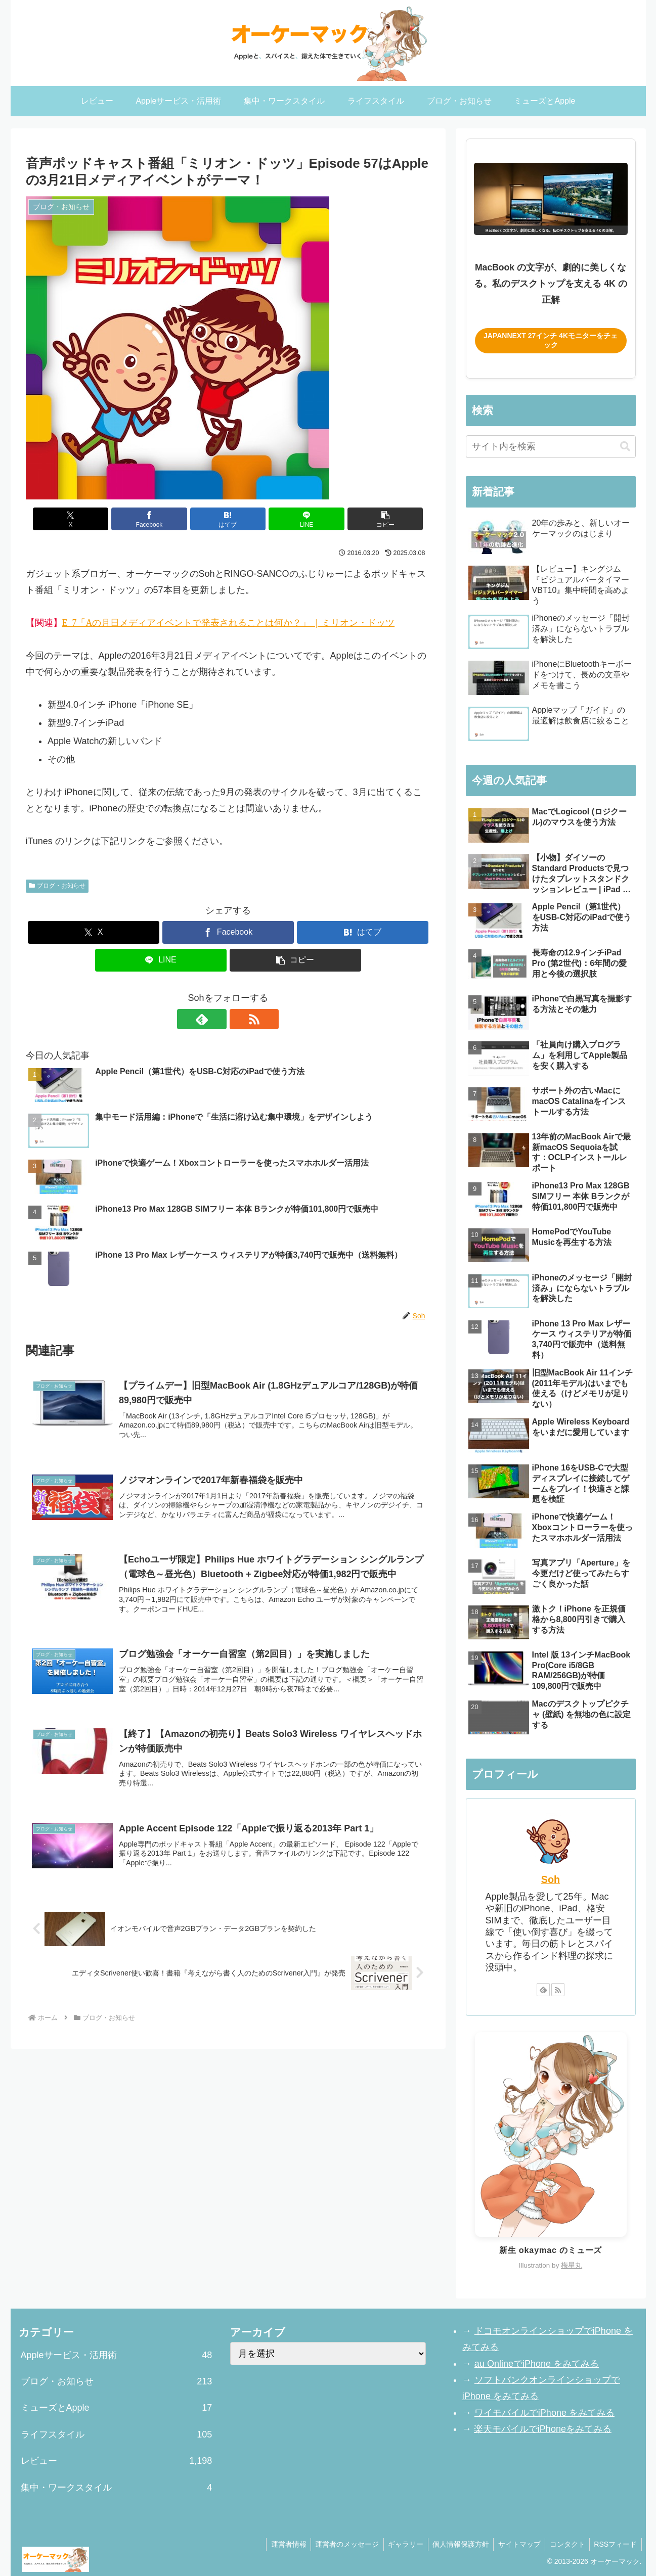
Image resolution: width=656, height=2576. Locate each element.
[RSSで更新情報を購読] (240, 1019)
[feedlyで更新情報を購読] (216, 1019)
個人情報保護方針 (455, 2544)
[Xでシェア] (92, 519)
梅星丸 (571, 2265)
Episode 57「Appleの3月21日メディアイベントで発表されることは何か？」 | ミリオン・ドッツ (228, 621)
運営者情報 (278, 2544)
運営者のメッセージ (338, 2544)
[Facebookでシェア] (159, 519)
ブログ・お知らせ (57, 885)
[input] (551, 446)
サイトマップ (515, 2544)
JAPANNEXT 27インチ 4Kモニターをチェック (551, 340)
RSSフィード (614, 2544)
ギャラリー (398, 2544)
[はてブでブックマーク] (228, 519)
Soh (550, 1879)
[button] (363, 519)
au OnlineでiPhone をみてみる (536, 2364)
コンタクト (565, 2544)
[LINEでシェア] (296, 519)
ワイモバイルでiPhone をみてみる (544, 2413)
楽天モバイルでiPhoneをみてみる (542, 2429)
